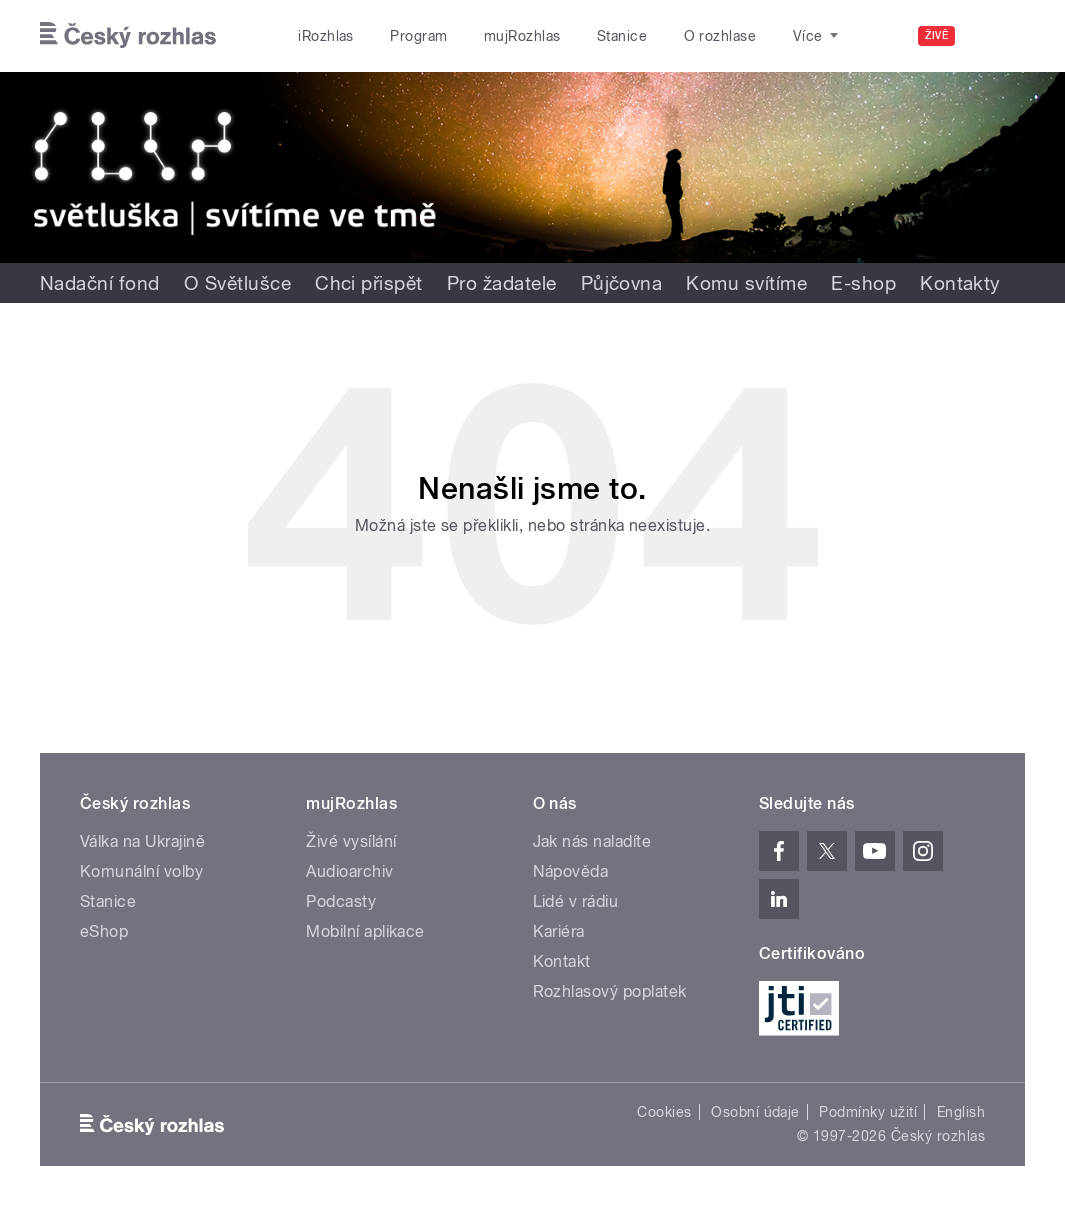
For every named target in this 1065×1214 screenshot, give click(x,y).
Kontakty (960, 283)
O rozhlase (720, 36)
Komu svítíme (746, 283)
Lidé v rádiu (576, 901)
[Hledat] (998, 36)
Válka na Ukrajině (142, 841)
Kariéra (559, 931)
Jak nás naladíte (592, 841)
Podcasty (341, 901)
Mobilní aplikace (365, 931)
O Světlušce (237, 283)
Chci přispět (369, 283)
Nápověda (571, 871)
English (961, 1112)
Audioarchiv (349, 871)
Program (418, 36)
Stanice (622, 36)
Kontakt (562, 961)
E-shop (863, 283)
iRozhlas (326, 36)
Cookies (664, 1112)
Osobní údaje (755, 1112)
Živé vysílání (351, 841)
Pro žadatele (502, 283)
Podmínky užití (868, 1112)
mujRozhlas (522, 36)
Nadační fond (100, 283)
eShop (104, 931)
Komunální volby (141, 871)
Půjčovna (622, 283)
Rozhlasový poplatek (610, 991)
